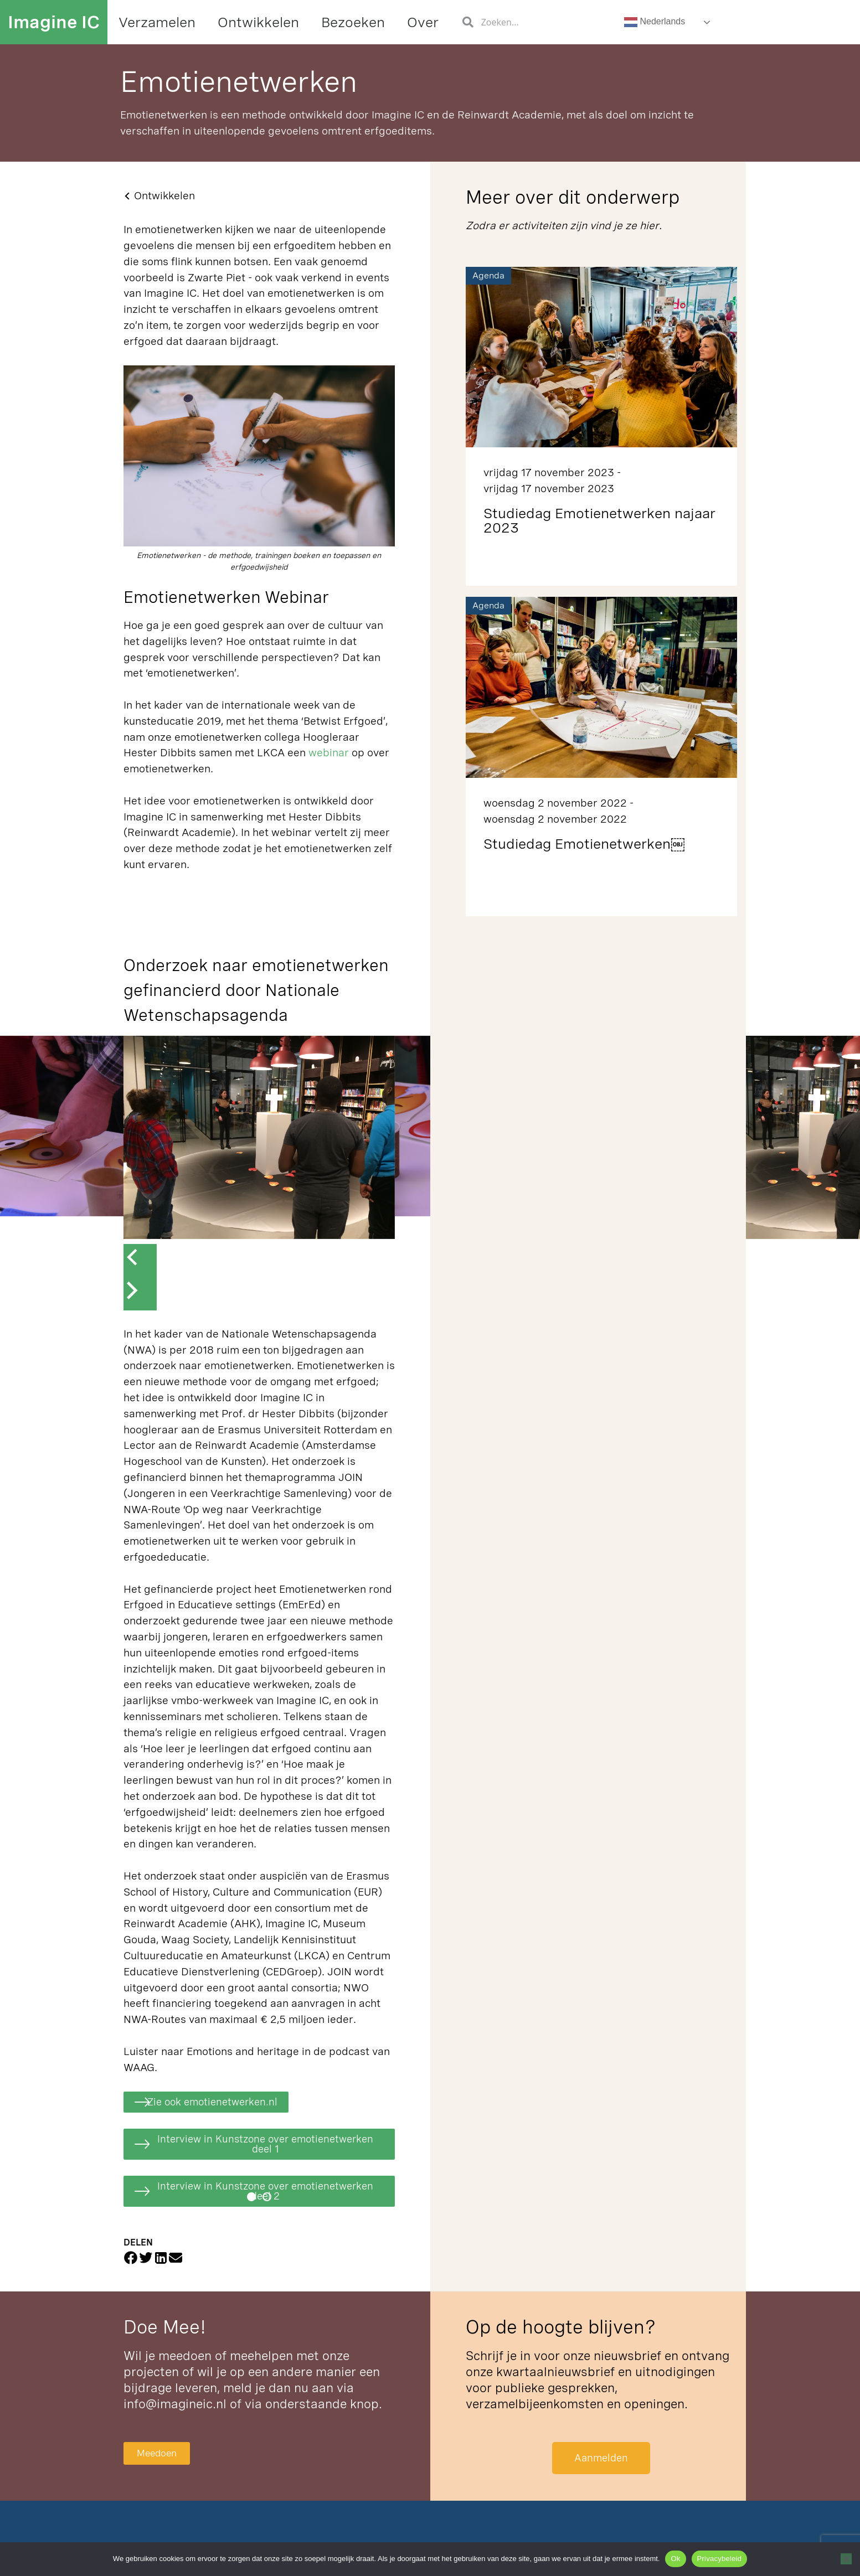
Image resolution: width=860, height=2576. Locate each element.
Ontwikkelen (258, 21)
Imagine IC (54, 22)
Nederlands (654, 22)
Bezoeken (353, 21)
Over (423, 21)
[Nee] (846, 2558)
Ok (675, 2558)
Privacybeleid (719, 2558)
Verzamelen (157, 21)
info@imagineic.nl (174, 2406)
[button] (251, 2200)
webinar (330, 752)
